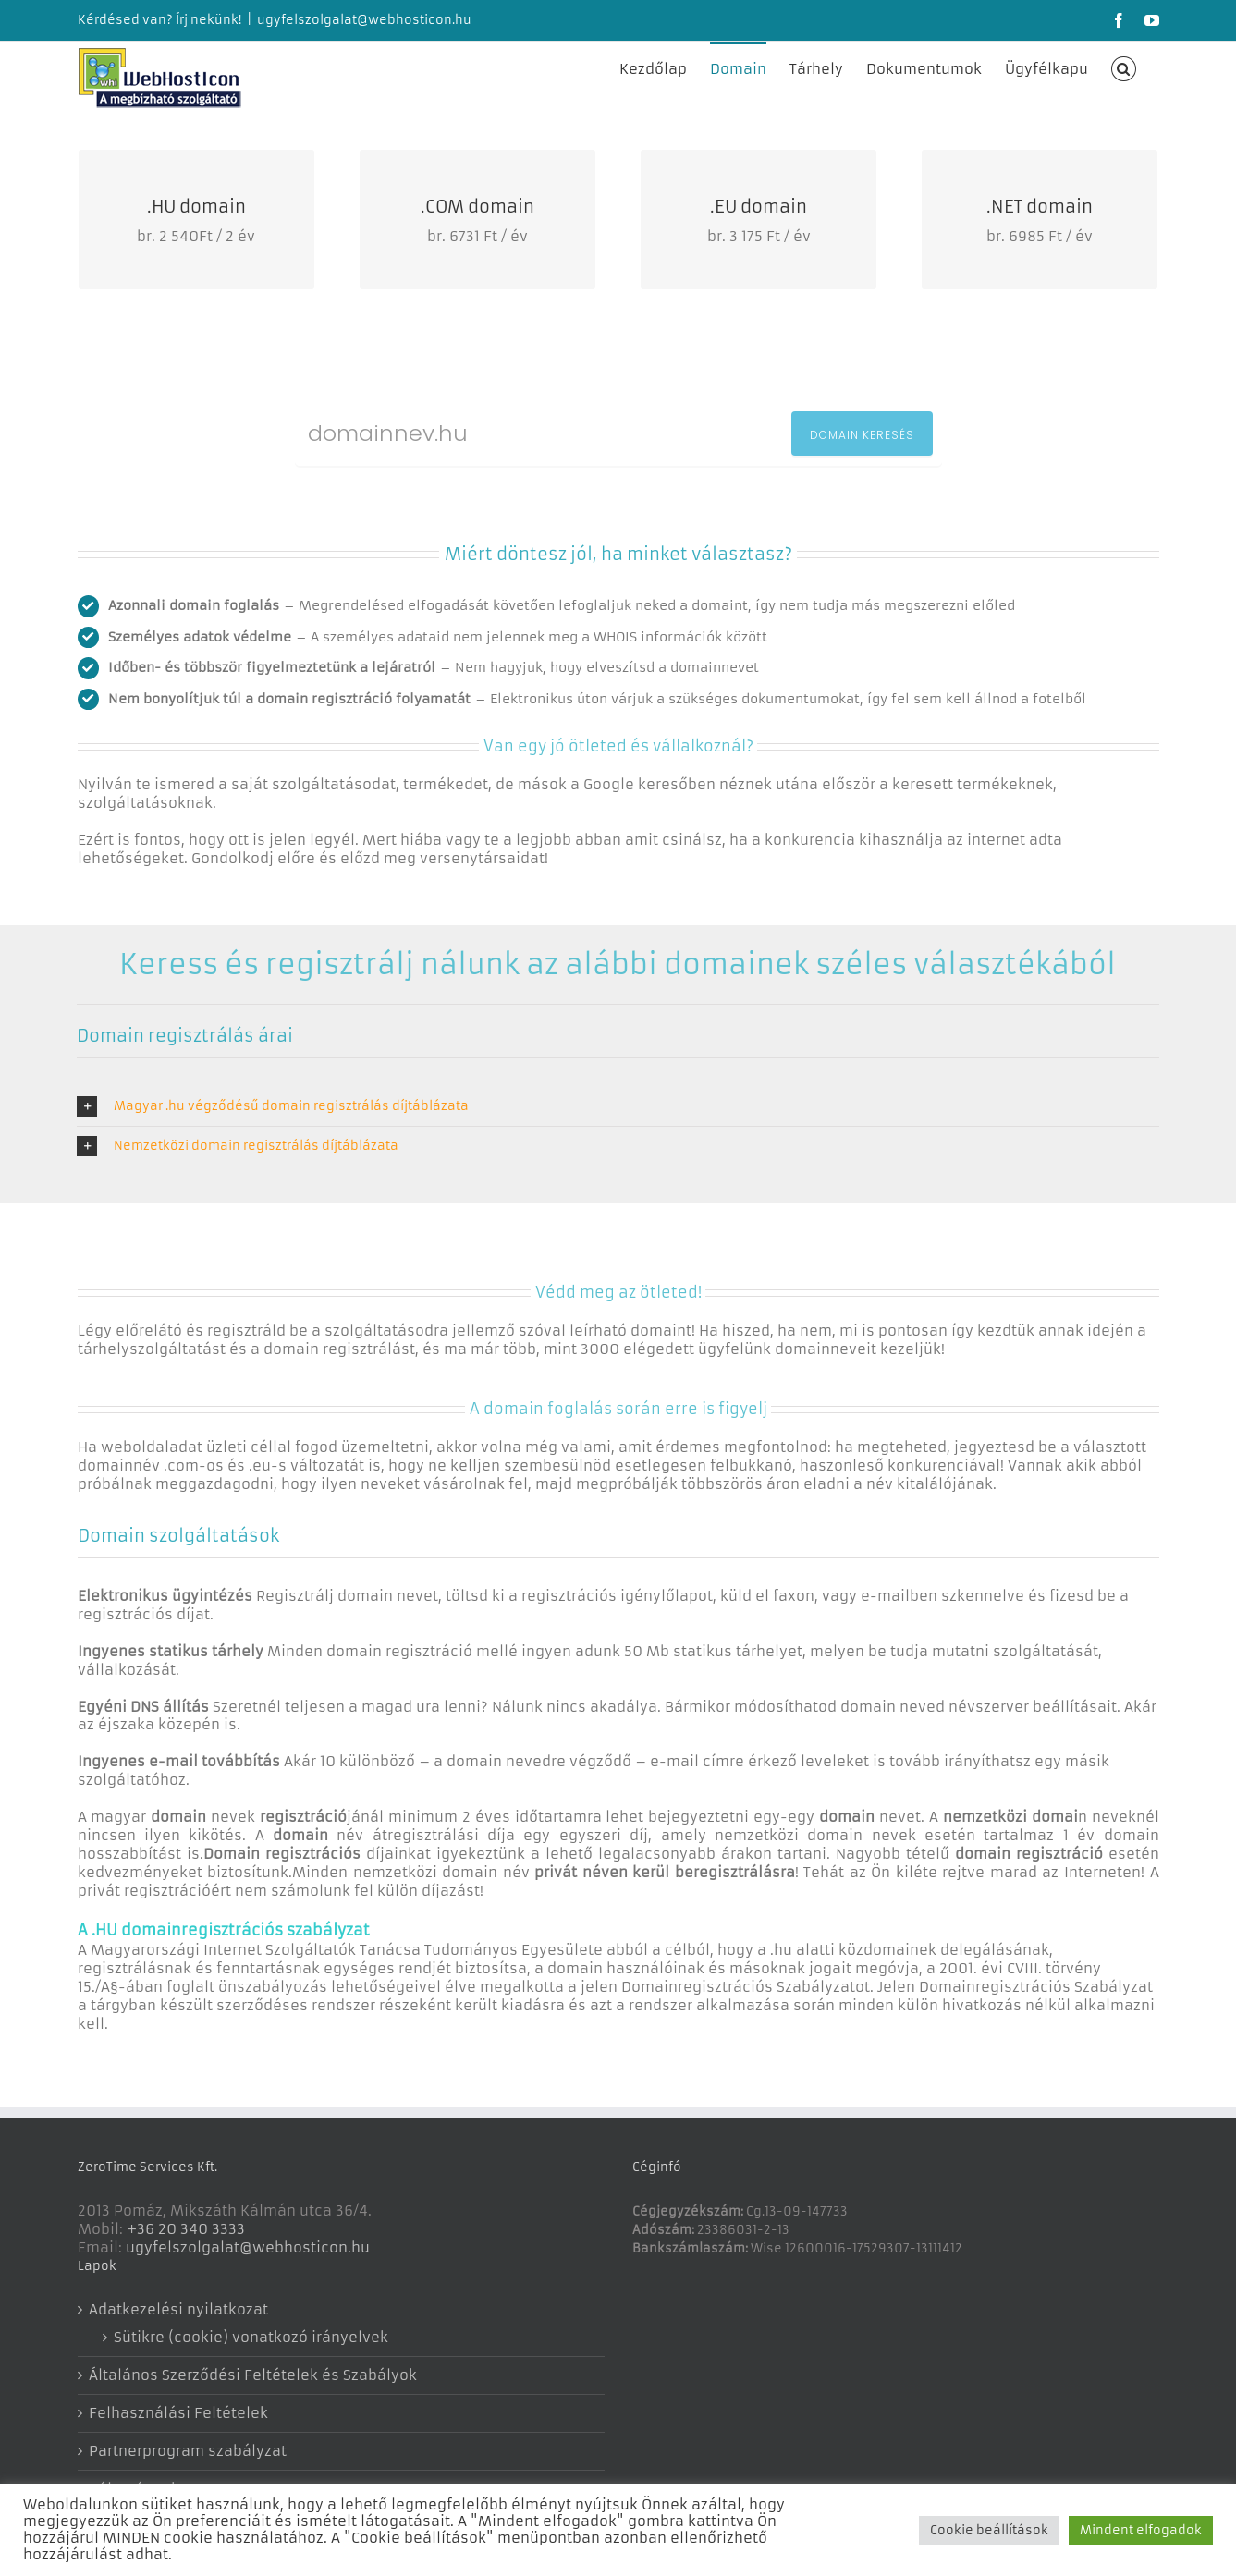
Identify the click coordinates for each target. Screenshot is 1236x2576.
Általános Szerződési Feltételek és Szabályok (253, 2375)
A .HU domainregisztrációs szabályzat (224, 1930)
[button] (1123, 67)
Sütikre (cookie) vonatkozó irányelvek (251, 2337)
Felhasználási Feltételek (178, 2413)
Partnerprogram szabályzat (188, 2451)
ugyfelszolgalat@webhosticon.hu (364, 20)
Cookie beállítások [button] (989, 2530)
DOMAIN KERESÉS (862, 435)
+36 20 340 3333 (186, 2229)
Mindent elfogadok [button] (1141, 2530)
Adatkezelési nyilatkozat (178, 2309)
